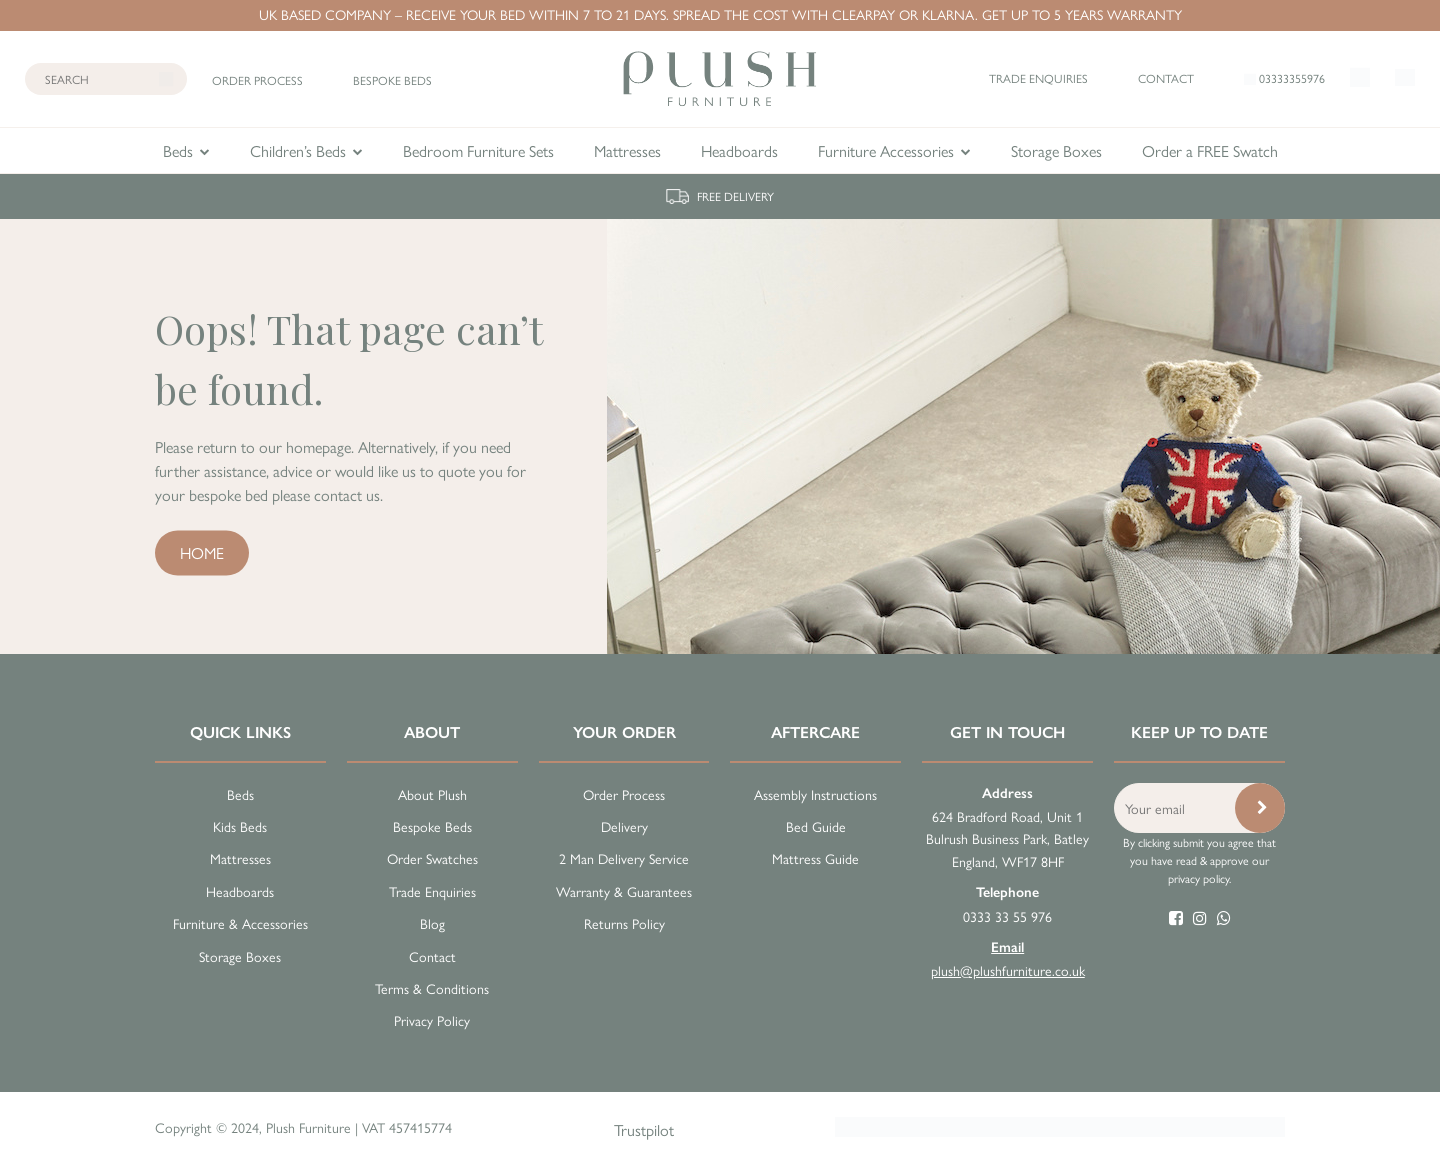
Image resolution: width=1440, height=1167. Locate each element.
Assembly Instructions (815, 794)
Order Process (624, 794)
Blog (432, 923)
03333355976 (1284, 78)
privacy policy (1198, 878)
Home (202, 551)
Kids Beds (240, 826)
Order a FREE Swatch (1210, 150)
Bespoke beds (392, 80)
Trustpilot (644, 1129)
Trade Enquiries (432, 891)
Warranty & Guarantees (624, 891)
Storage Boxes (1056, 150)
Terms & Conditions (432, 988)
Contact (1166, 78)
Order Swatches (432, 858)
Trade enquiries (1038, 78)
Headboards (739, 150)
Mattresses (627, 150)
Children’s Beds (298, 150)
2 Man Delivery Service (624, 858)
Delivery (624, 826)
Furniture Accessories (886, 150)
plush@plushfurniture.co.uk (1007, 958)
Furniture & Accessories (240, 923)
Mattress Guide (815, 858)
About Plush (432, 794)
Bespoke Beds (432, 826)
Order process (257, 80)
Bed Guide (816, 826)
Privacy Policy (432, 1020)
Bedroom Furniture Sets (478, 150)
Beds (178, 150)
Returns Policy (624, 923)
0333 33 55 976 (1007, 903)
